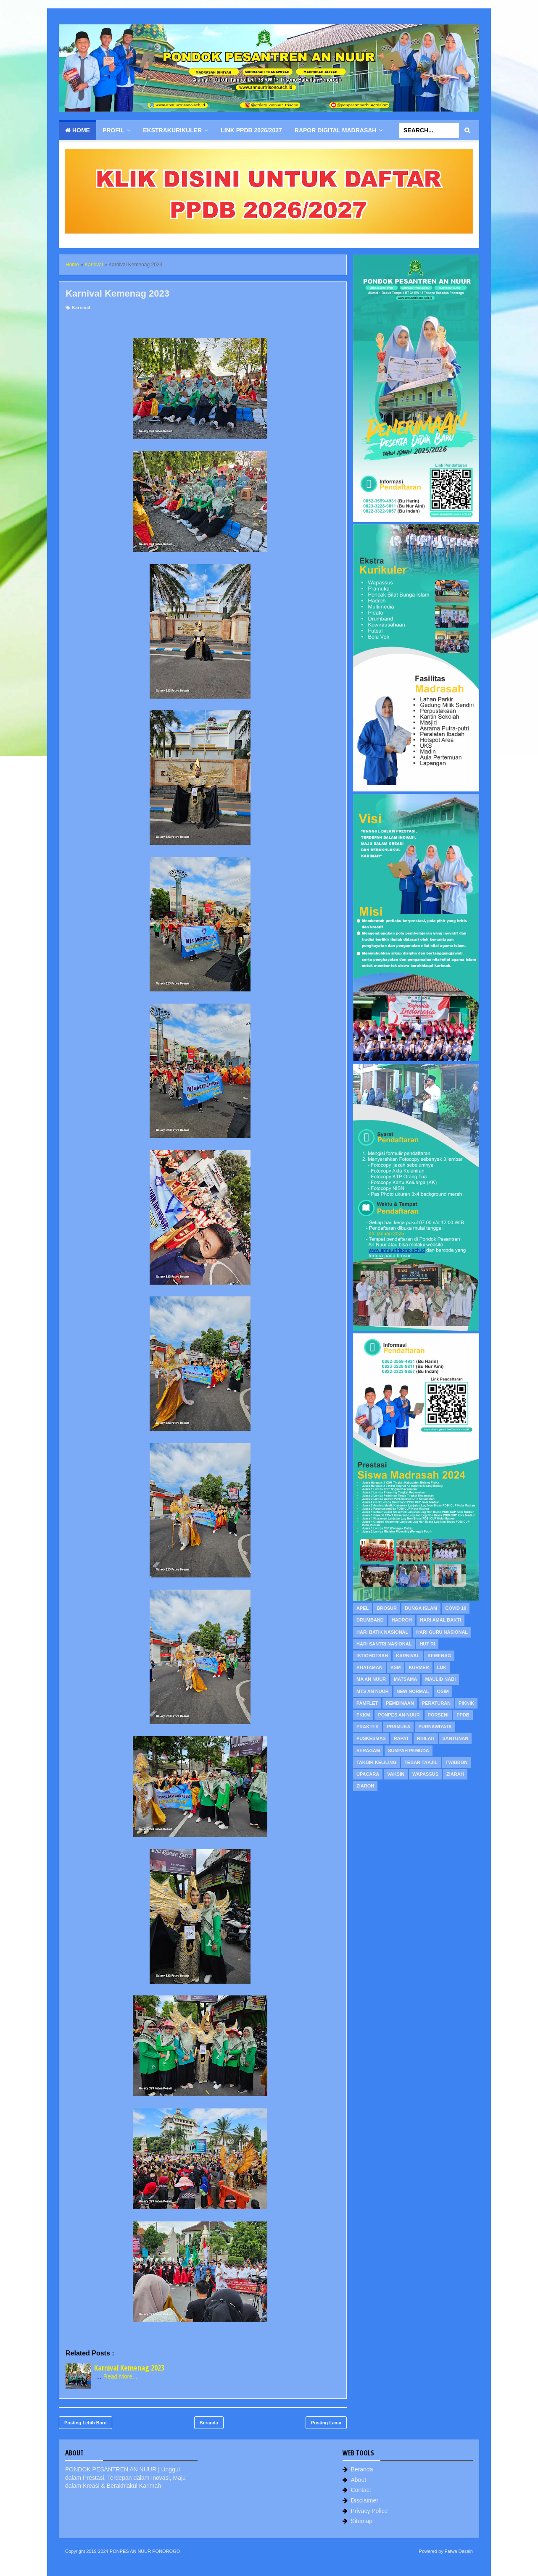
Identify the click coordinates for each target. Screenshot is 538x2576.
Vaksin (395, 1774)
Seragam (368, 1750)
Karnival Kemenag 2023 (129, 2368)
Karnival (81, 307)
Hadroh (402, 1619)
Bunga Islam (421, 1608)
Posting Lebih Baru (85, 2422)
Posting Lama (326, 2422)
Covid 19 (455, 1608)
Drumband (370, 1619)
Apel (362, 1608)
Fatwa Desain (459, 2551)
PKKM (363, 1714)
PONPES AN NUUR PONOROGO (145, 2551)
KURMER (419, 1667)
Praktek (367, 1726)
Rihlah (426, 1738)
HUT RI (427, 1643)
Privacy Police (369, 2511)
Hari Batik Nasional (382, 1632)
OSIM (443, 1691)
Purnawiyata (434, 1726)
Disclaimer (364, 2500)
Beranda (209, 2422)
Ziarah (455, 1774)
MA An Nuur (371, 1679)
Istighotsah (372, 1655)
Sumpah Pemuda (408, 1750)
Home (77, 130)
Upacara (367, 1774)
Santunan (456, 1738)
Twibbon (457, 1762)
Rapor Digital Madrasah (336, 130)
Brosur (387, 1608)
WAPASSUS (425, 1774)
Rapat (401, 1738)
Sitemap (361, 2521)
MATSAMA (405, 1679)
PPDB (462, 1714)
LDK (442, 1667)
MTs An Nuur (372, 1691)
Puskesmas (371, 1738)
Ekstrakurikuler (172, 130)
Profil (113, 130)
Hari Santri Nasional (383, 1643)
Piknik (466, 1703)
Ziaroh (365, 1785)
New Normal (413, 1691)
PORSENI (438, 1714)
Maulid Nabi (440, 1679)
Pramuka (398, 1726)
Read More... (120, 2376)
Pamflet (367, 1703)
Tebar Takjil (421, 1762)
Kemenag (439, 1655)
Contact (361, 2490)
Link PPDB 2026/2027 (251, 130)
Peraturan (436, 1703)
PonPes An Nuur (398, 1714)
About (359, 2479)
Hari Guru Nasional (442, 1632)
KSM (395, 1667)
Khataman (369, 1667)
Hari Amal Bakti (440, 1619)
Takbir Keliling (376, 1762)
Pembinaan (400, 1703)
